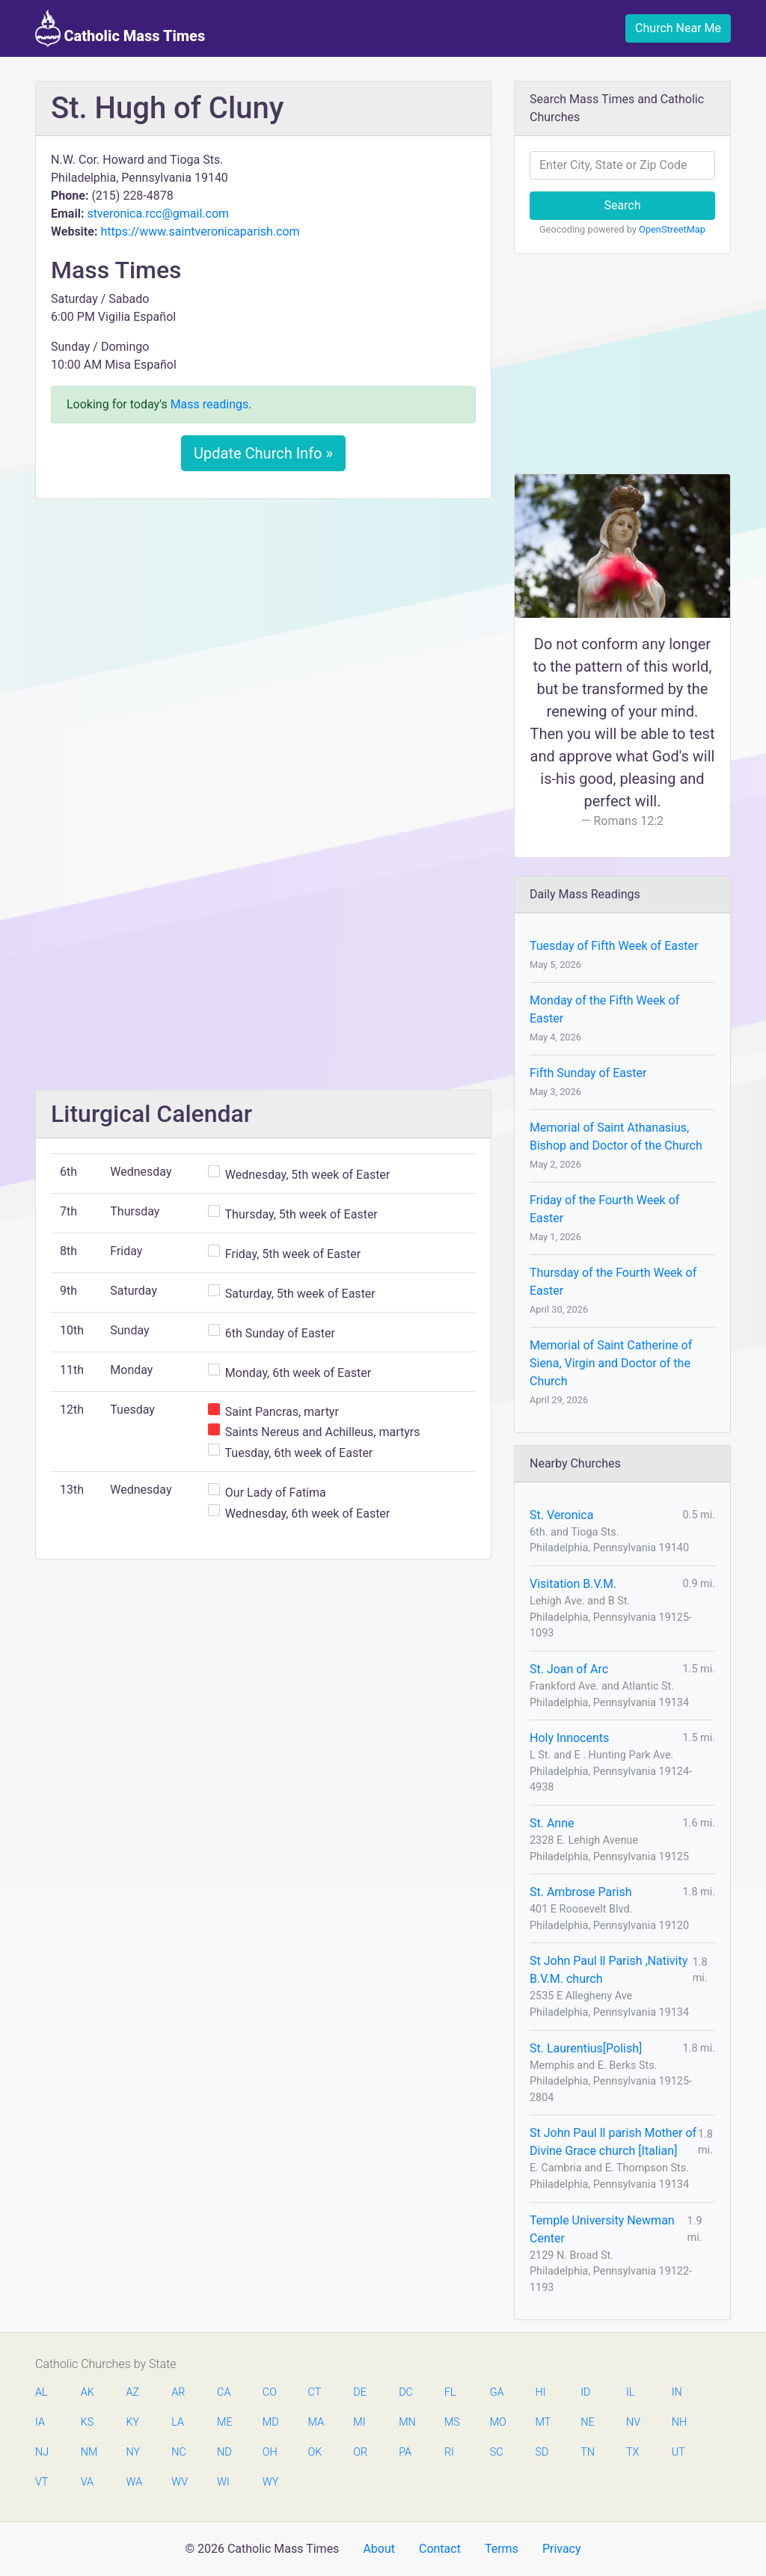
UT (678, 2452)
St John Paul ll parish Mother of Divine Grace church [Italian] (613, 2142)
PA (405, 2452)
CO (270, 2392)
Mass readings (210, 404)
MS (451, 2422)
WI (223, 2482)
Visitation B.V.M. (573, 1584)
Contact (440, 2549)
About (379, 2549)
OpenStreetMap (672, 229)
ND (224, 2452)
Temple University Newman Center (602, 2229)
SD (541, 2452)
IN (677, 2392)
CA (223, 2392)
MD (270, 2422)
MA (315, 2422)
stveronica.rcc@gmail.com (158, 213)
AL (41, 2392)
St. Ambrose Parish (581, 1892)
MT (542, 2422)
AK (87, 2392)
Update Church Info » (263, 453)
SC (496, 2452)
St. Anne (552, 1823)
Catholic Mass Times (120, 28)
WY (270, 2482)
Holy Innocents (569, 1738)
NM (88, 2452)
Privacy (561, 2549)
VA (87, 2482)
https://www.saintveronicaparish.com (199, 231)
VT (41, 2482)
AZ (133, 2392)
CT (315, 2392)
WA (133, 2482)
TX (632, 2452)
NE (587, 2422)
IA (40, 2422)
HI (540, 2392)
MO (497, 2422)
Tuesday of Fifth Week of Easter (614, 946)
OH (270, 2452)
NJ (42, 2452)
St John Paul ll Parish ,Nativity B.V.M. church (608, 1970)
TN (587, 2452)
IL (630, 2392)
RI (449, 2452)
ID (585, 2392)
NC (178, 2452)
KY (133, 2422)
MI (359, 2422)
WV (178, 2482)
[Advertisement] (263, 621)
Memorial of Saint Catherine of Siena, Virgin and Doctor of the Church (611, 1363)
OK (315, 2452)
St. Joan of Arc (569, 1669)
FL (450, 2392)
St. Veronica (561, 1515)
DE (360, 2392)
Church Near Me (678, 28)
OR (360, 2452)
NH (679, 2422)
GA (497, 2392)
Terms (501, 2549)
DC (406, 2392)
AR (178, 2392)
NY (133, 2452)
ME (224, 2422)
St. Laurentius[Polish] (586, 2048)
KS (87, 2422)
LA (177, 2422)
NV (633, 2422)
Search (622, 205)
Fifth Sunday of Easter (588, 1073)
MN (406, 2422)
